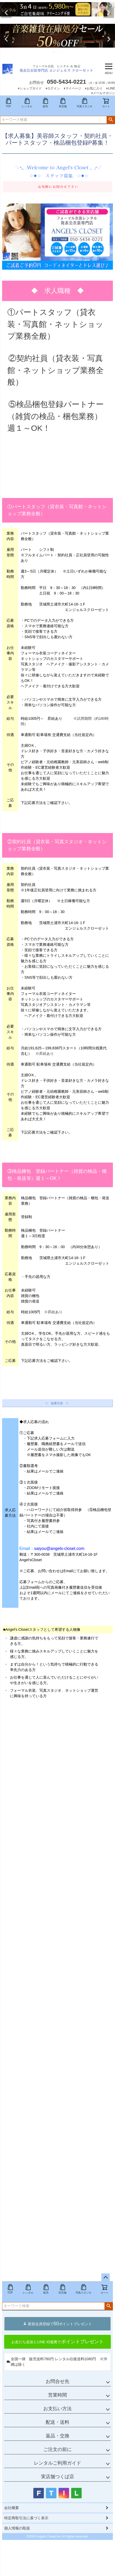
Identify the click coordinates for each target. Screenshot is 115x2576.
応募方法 (35, 803)
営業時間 (57, 2395)
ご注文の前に (57, 2449)
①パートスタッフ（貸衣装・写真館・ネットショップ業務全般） (55, 324)
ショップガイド (31, 88)
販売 (45, 103)
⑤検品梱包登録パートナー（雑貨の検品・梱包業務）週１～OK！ (55, 416)
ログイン (53, 88)
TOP (8, 103)
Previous (6, 13)
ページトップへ (105, 2277)
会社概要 (11, 2508)
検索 (111, 119)
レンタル (27, 103)
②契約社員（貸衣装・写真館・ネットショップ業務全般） (55, 370)
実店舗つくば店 (57, 2476)
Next (108, 13)
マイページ (73, 88)
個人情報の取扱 (17, 2528)
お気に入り (94, 88)
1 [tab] (56, 21)
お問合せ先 (57, 2381)
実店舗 (63, 103)
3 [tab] (61, 52)
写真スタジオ (84, 103)
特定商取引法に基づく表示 (26, 2518)
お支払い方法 (57, 2408)
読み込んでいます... (57, 1989)
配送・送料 (57, 2422)
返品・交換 (57, 2435)
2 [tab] (59, 21)
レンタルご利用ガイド (57, 2463)
